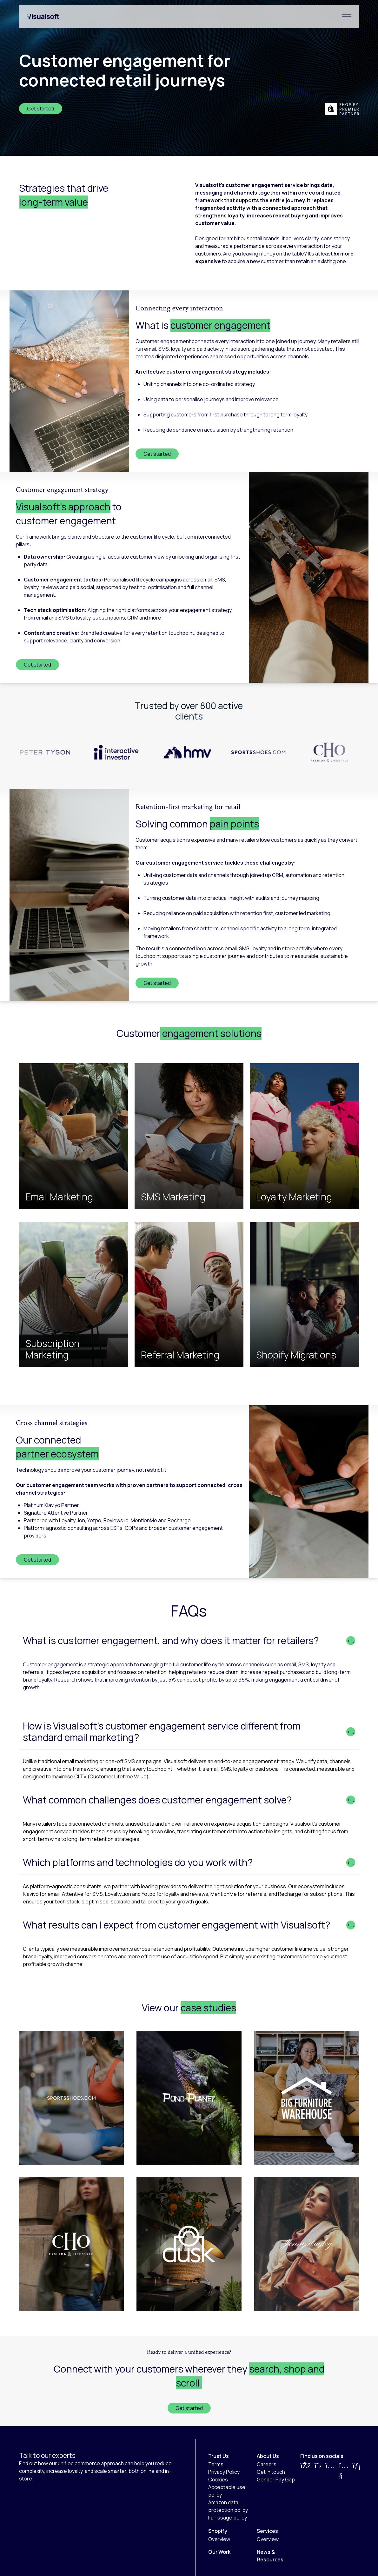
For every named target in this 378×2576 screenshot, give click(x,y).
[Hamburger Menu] (346, 16)
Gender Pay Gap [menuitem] (276, 2479)
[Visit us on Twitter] (318, 2470)
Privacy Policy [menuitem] (224, 2471)
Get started (40, 108)
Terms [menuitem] (215, 2464)
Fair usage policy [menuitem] (227, 2517)
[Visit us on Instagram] (330, 2470)
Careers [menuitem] (266, 2464)
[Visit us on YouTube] (344, 2470)
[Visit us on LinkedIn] (356, 2470)
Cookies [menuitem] (218, 2479)
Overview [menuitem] (219, 2539)
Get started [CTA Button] (189, 2408)
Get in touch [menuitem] (271, 2471)
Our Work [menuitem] (219, 2551)
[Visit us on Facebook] (305, 2470)
